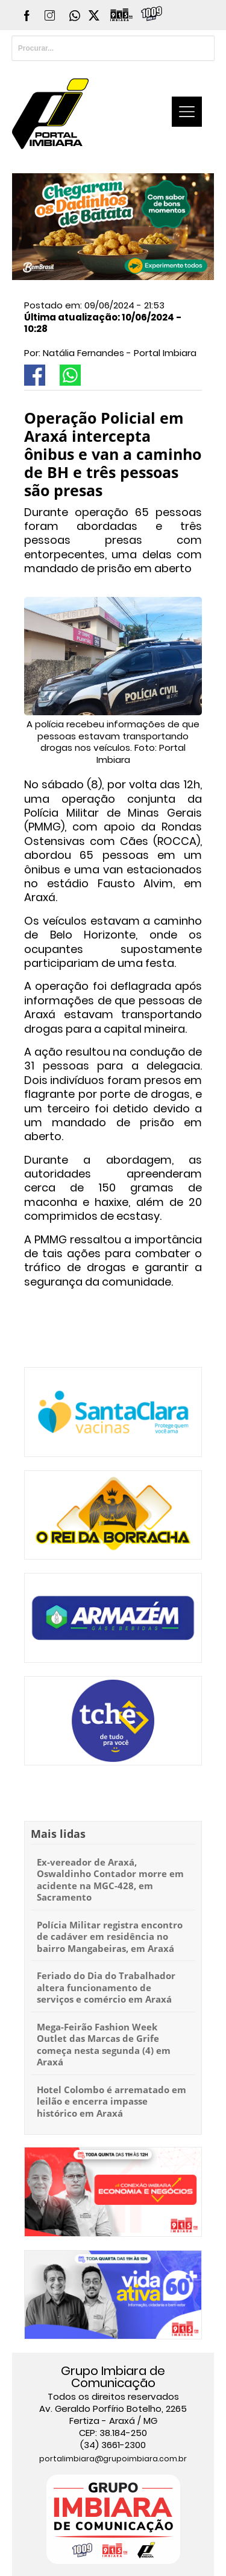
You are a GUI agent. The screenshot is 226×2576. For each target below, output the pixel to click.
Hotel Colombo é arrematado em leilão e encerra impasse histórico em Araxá (111, 2101)
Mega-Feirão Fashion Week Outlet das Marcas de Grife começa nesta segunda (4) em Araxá (104, 2044)
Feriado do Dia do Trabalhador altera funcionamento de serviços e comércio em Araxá (106, 1987)
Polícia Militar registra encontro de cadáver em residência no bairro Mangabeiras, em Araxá (110, 1936)
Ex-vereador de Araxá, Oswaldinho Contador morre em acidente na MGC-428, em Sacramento (110, 1880)
